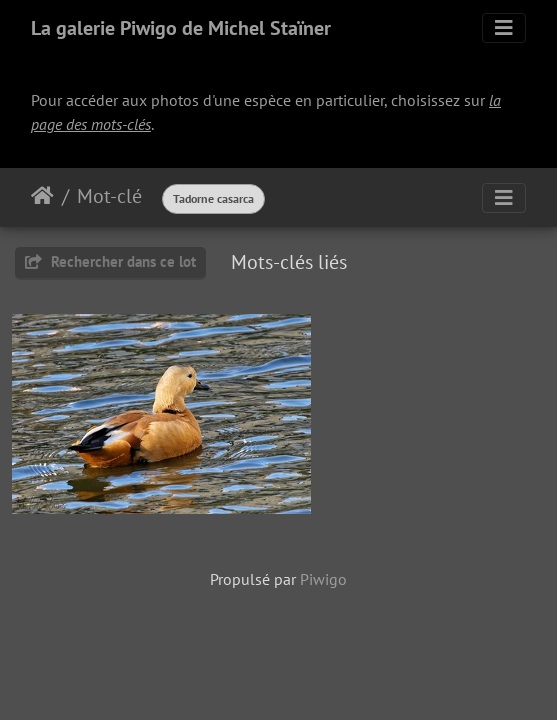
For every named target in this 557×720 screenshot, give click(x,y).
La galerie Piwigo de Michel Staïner (181, 28)
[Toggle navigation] (504, 28)
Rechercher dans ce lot (110, 261)
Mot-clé (109, 196)
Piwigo (323, 579)
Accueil (42, 196)
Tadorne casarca (213, 198)
